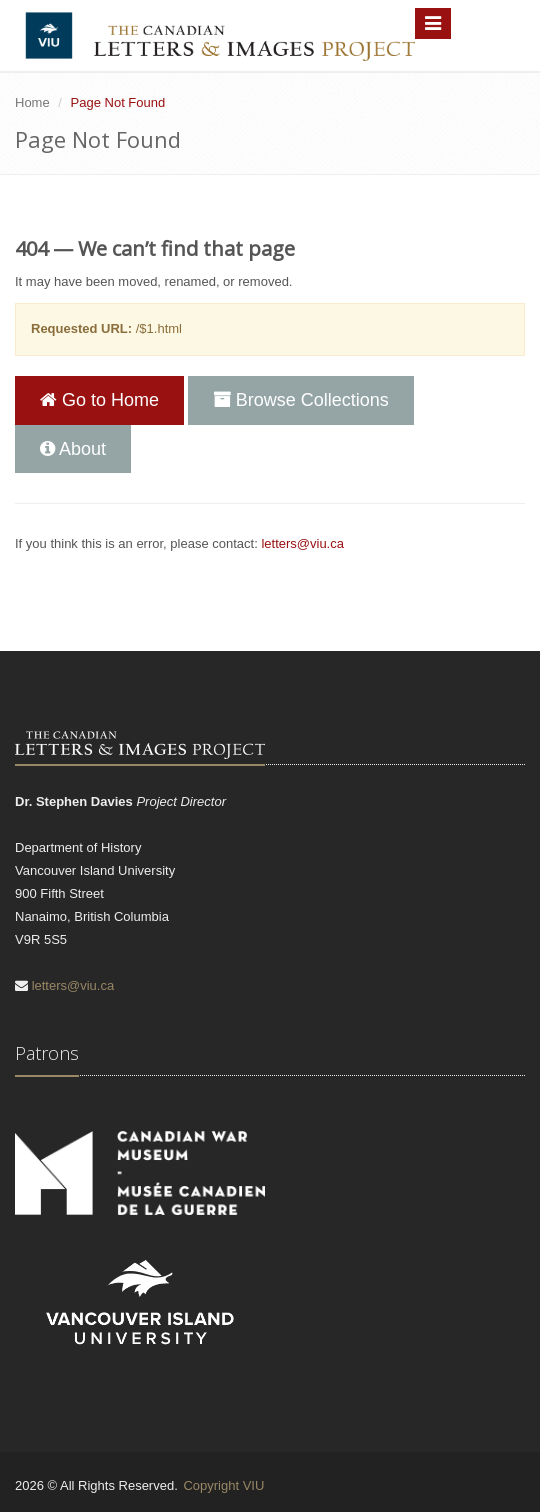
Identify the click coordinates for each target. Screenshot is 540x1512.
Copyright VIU (223, 1485)
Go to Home (99, 400)
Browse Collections (301, 400)
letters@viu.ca (302, 543)
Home (32, 102)
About (73, 449)
